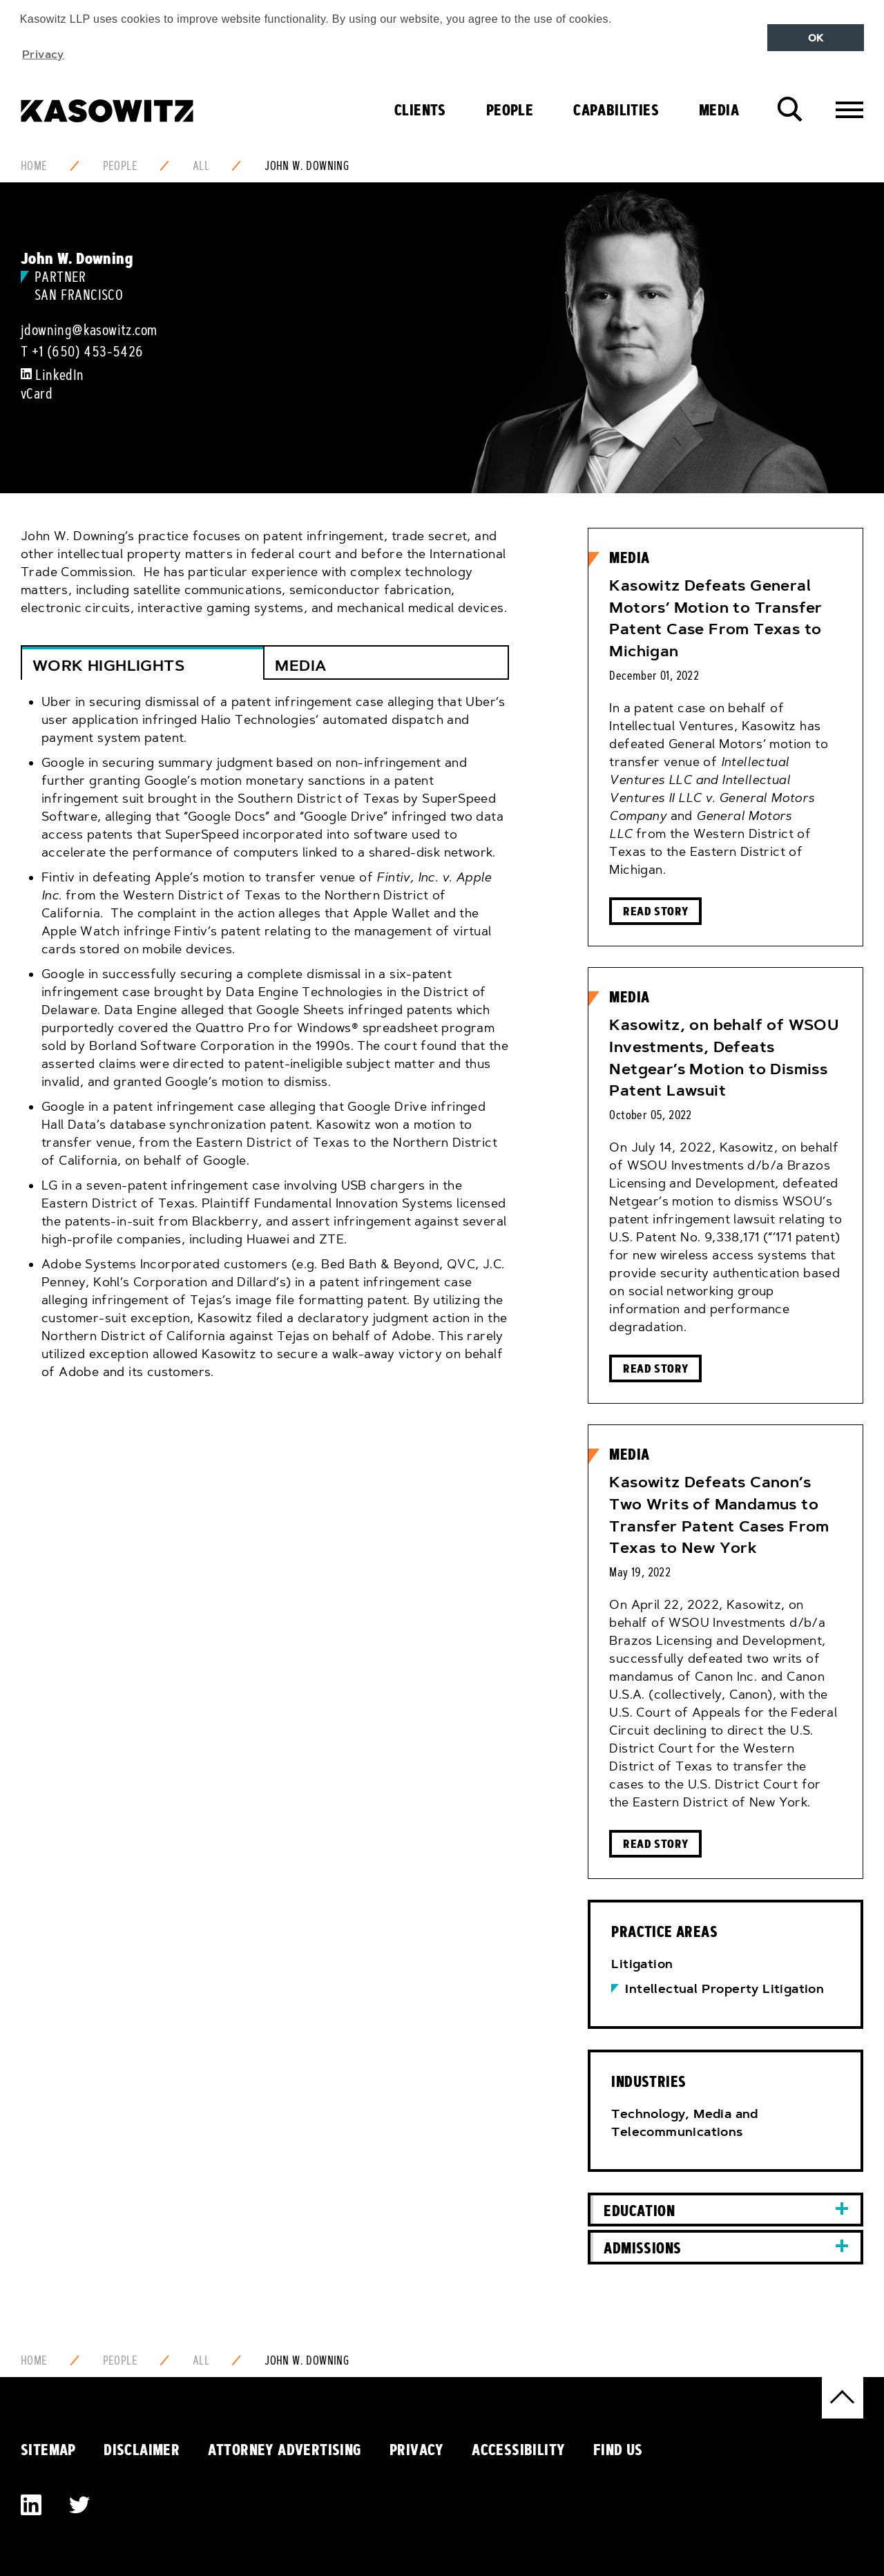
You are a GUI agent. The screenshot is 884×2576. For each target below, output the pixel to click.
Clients (420, 110)
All (201, 166)
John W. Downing (307, 166)
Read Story (655, 911)
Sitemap (48, 2449)
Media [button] (300, 665)
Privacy (417, 2449)
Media (719, 110)
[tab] (265, 1046)
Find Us (618, 2449)
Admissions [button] (642, 2248)
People (509, 110)
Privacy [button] (43, 54)
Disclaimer (142, 2449)
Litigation (642, 1964)
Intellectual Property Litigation (724, 1988)
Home (34, 166)
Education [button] (639, 2210)
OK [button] (816, 38)
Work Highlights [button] (108, 665)
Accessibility (518, 2449)
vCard (36, 394)
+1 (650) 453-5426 (88, 352)
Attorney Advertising (285, 2449)
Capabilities (616, 110)
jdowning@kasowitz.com (89, 330)
